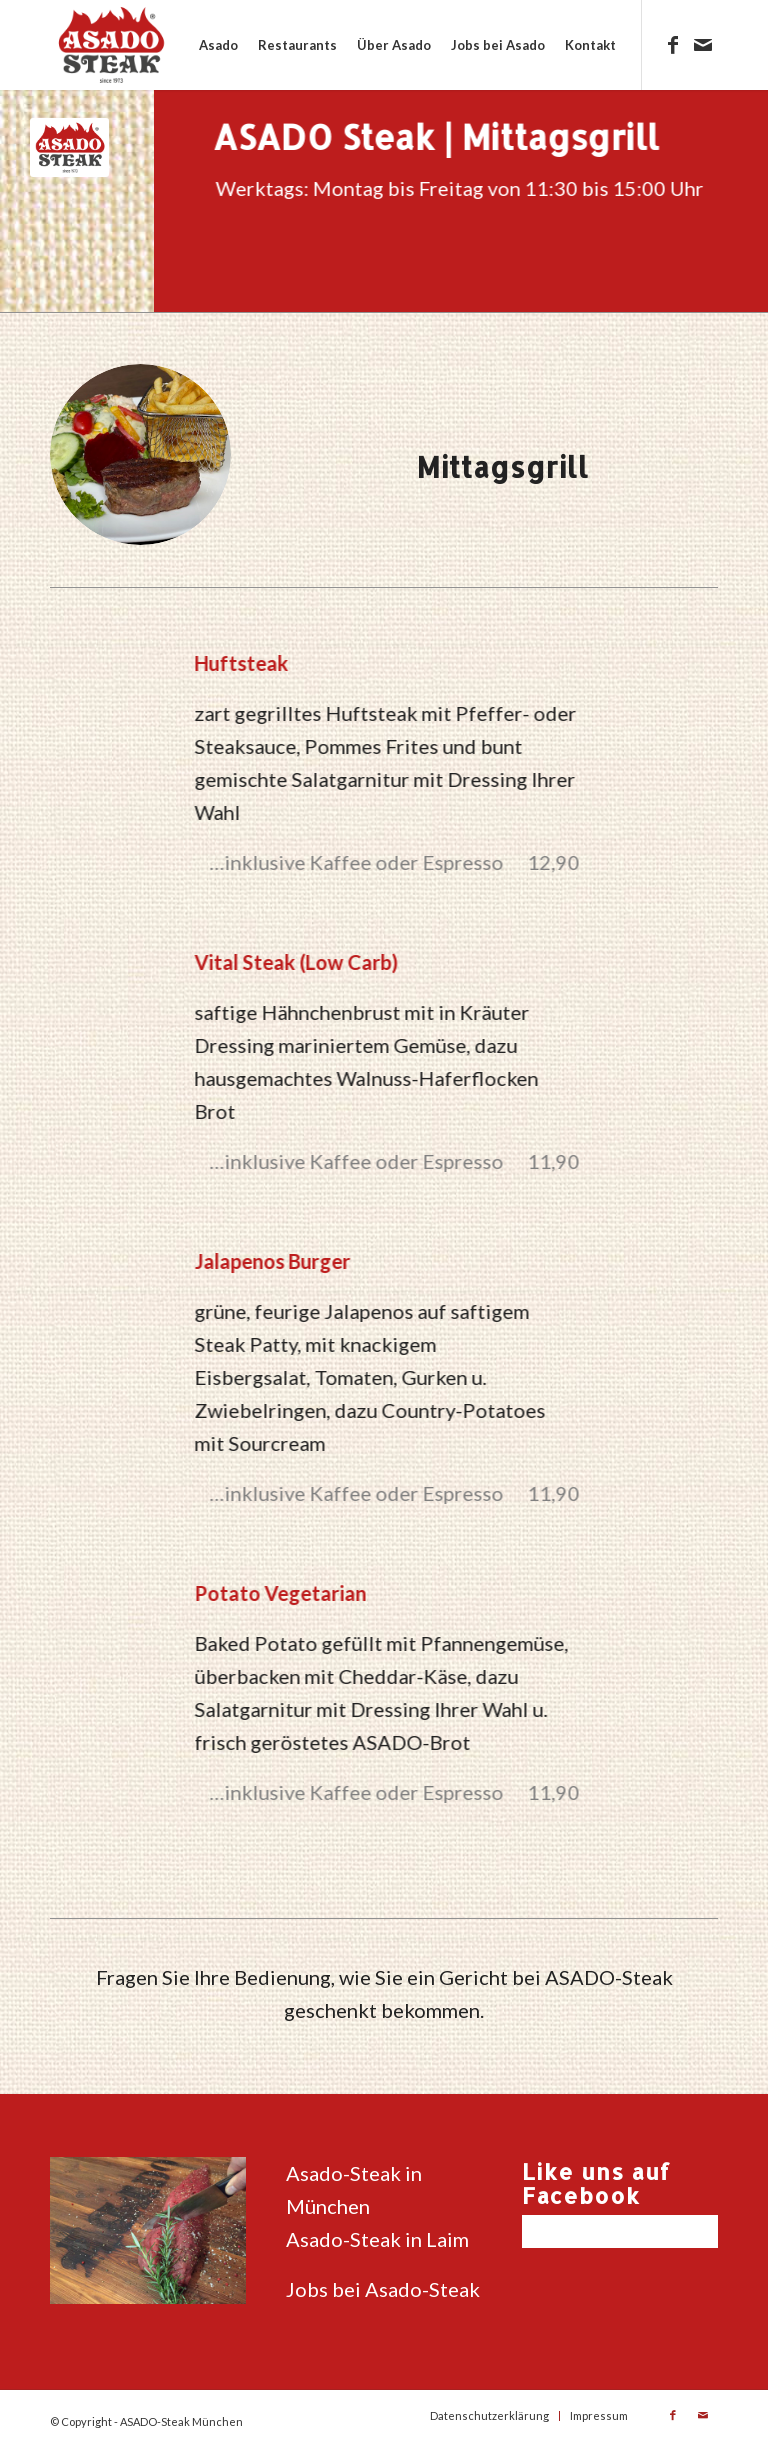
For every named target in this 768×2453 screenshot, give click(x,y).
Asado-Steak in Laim (377, 2239)
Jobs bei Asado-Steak (383, 2289)
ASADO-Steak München (181, 2421)
